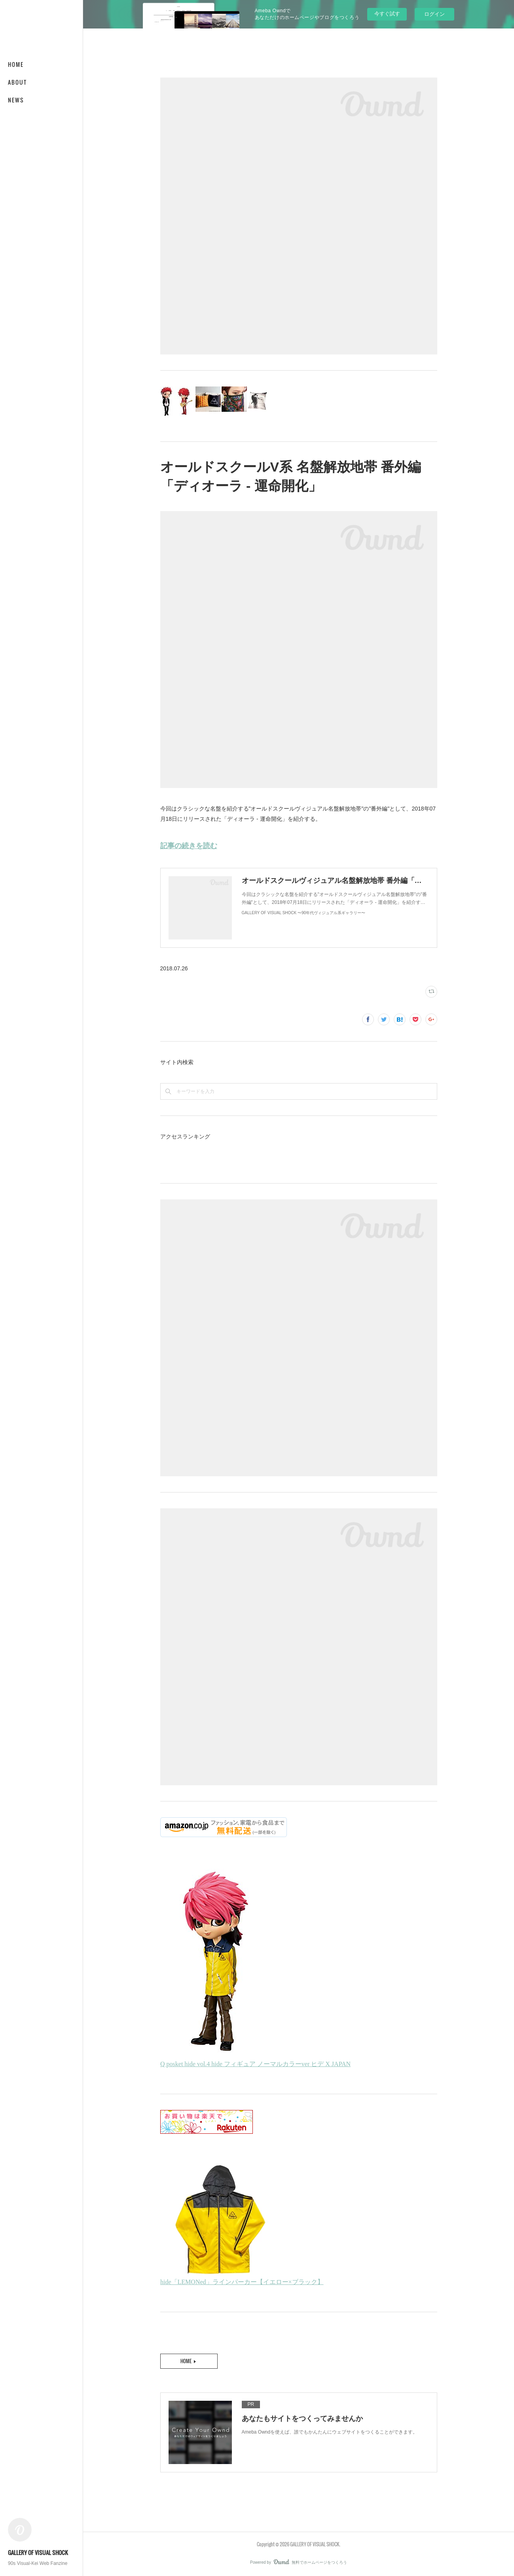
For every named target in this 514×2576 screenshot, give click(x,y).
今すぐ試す (387, 14)
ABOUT (17, 82)
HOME (16, 64)
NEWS (16, 100)
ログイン (434, 14)
